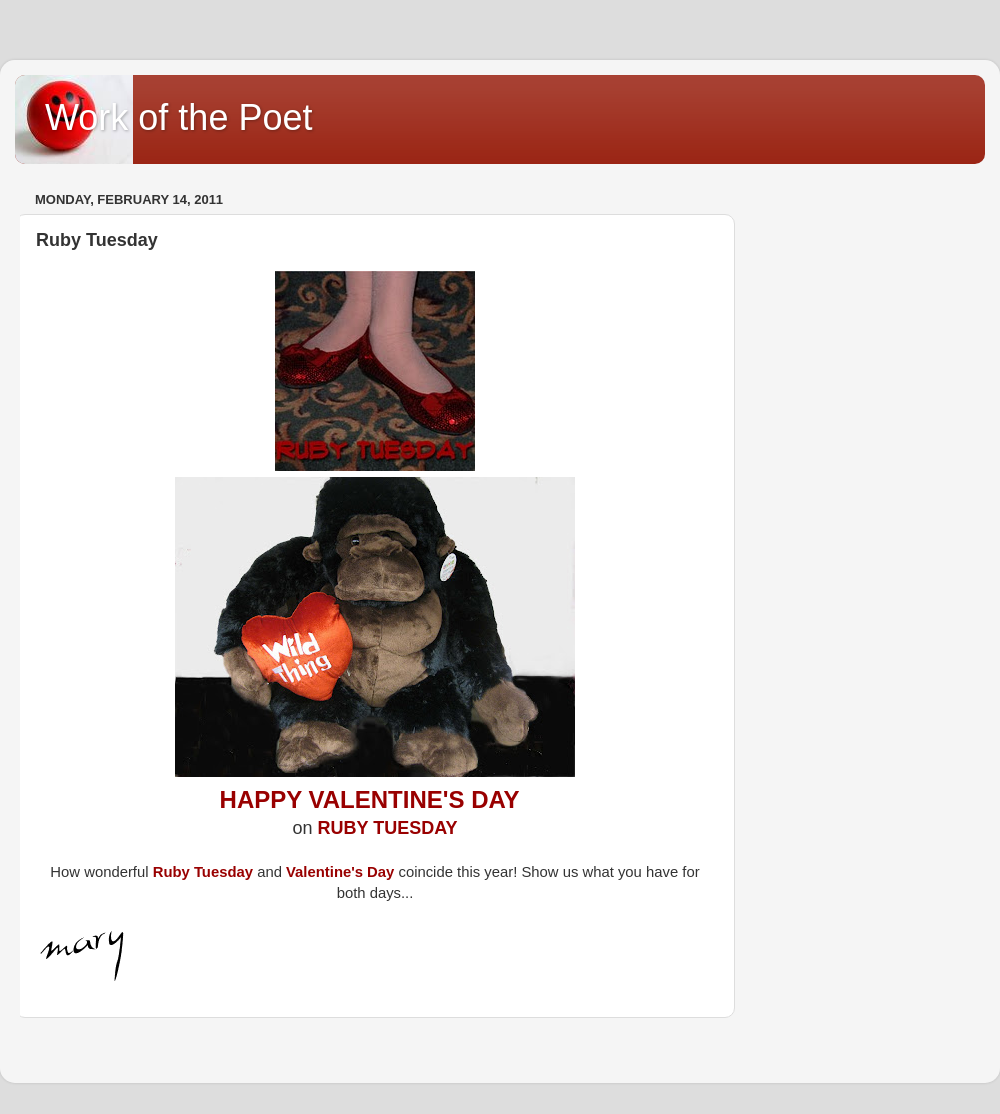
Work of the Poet (178, 117)
